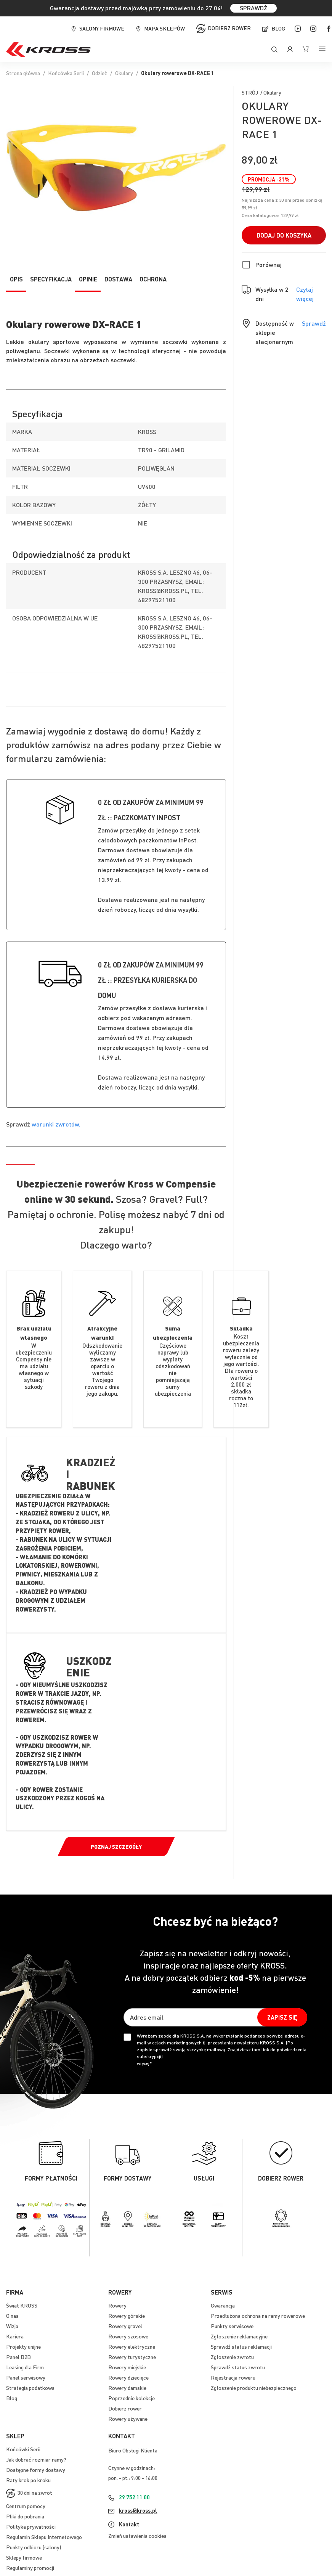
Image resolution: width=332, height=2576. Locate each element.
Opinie (88, 279)
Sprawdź (314, 323)
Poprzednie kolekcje (131, 2397)
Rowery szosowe (128, 2336)
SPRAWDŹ (253, 8)
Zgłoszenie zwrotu (232, 2356)
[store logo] (48, 49)
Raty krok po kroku (28, 2479)
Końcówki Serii (23, 2449)
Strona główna (23, 72)
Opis (16, 279)
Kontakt (129, 2524)
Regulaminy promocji (30, 2567)
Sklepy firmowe (24, 2557)
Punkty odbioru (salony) (33, 2547)
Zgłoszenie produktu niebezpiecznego (254, 2387)
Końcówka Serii (66, 72)
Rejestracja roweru (233, 2377)
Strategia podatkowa (30, 2387)
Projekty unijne (23, 2346)
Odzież (99, 72)
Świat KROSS (21, 2305)
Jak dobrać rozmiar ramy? (36, 2459)
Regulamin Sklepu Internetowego (44, 2536)
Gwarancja (223, 2305)
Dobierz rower (229, 27)
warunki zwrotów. (56, 1124)
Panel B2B (18, 2356)
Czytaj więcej (311, 294)
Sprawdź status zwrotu (238, 2367)
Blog (278, 28)
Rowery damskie (127, 2387)
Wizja (12, 2325)
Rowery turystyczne (132, 2356)
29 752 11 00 (134, 2497)
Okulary (124, 72)
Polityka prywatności (31, 2526)
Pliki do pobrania (25, 2516)
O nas (12, 2315)
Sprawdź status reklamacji (241, 2346)
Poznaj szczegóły (116, 1846)
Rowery (117, 2305)
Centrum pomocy (25, 2505)
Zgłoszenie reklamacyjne (239, 2336)
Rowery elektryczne (131, 2346)
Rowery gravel (125, 2325)
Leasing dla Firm (25, 2367)
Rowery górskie (126, 2315)
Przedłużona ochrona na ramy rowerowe (258, 2315)
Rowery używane (128, 2418)
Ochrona (153, 279)
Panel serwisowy (25, 2377)
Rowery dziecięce (128, 2377)
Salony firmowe (101, 28)
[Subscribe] (282, 2017)
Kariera (15, 2336)
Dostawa (118, 279)
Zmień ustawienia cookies (137, 2535)
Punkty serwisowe (232, 2325)
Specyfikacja (51, 279)
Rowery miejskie (127, 2367)
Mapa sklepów (164, 28)
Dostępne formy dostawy (35, 2469)
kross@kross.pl (138, 2510)
